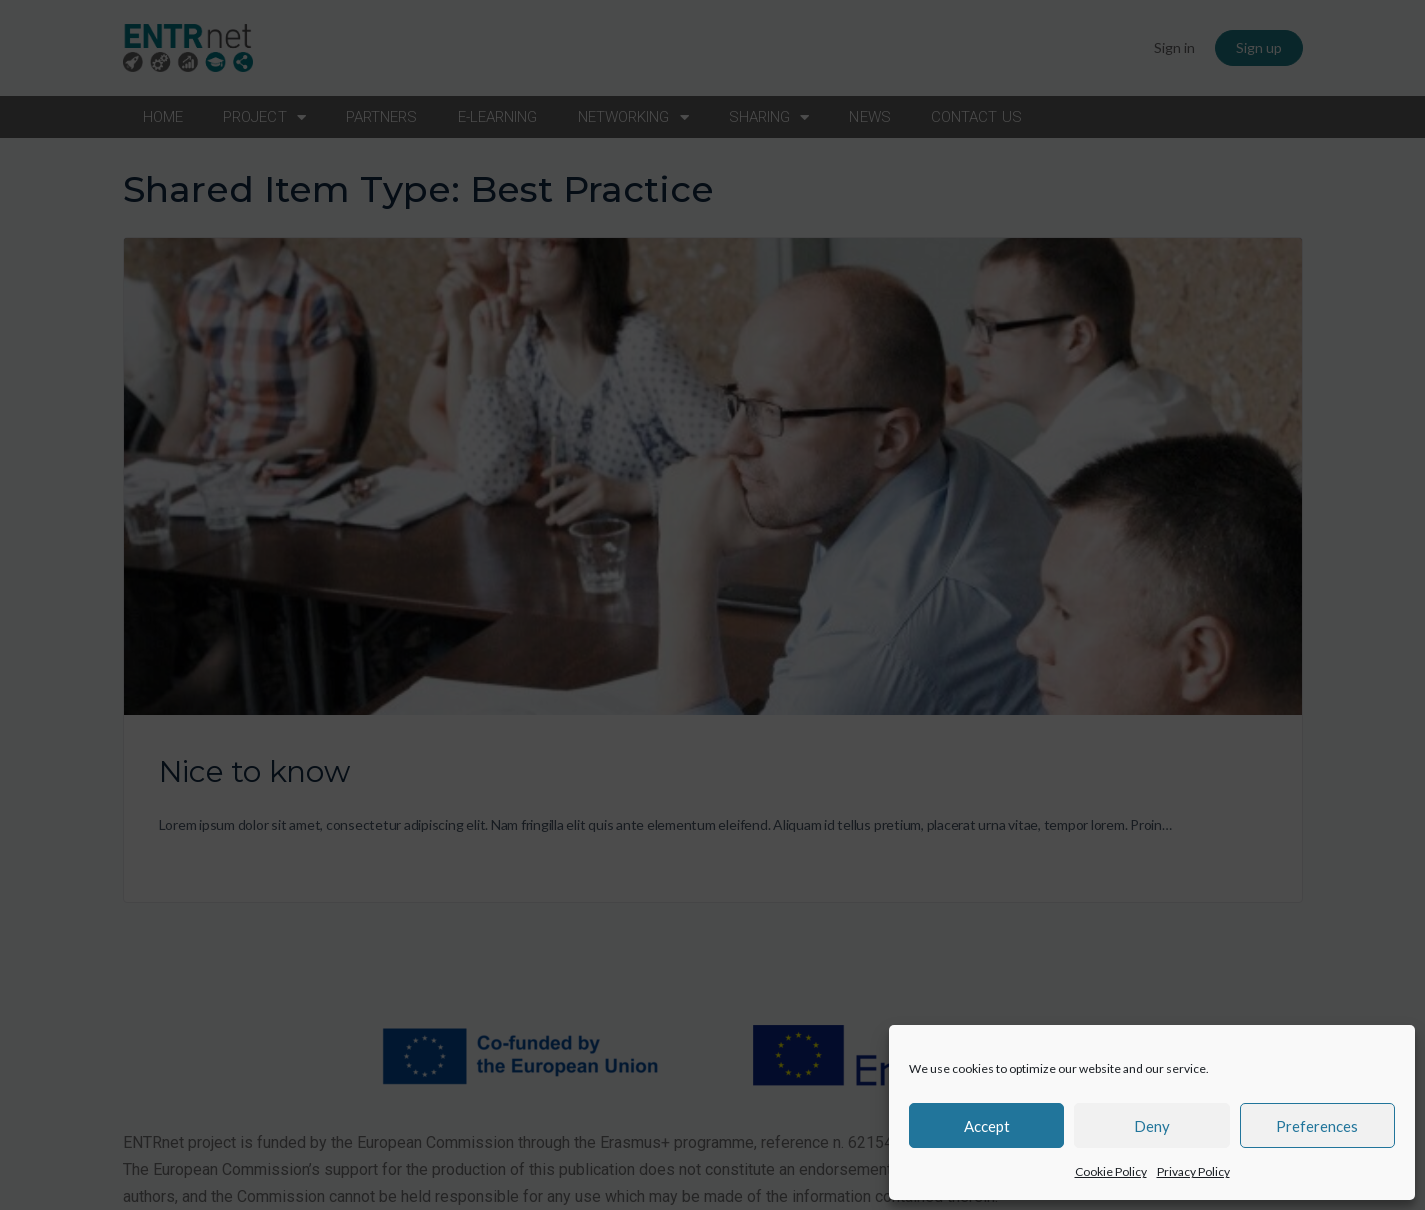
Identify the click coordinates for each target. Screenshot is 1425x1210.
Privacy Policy (1193, 1171)
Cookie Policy (1111, 1171)
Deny (1152, 1126)
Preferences (1317, 1126)
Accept (987, 1126)
